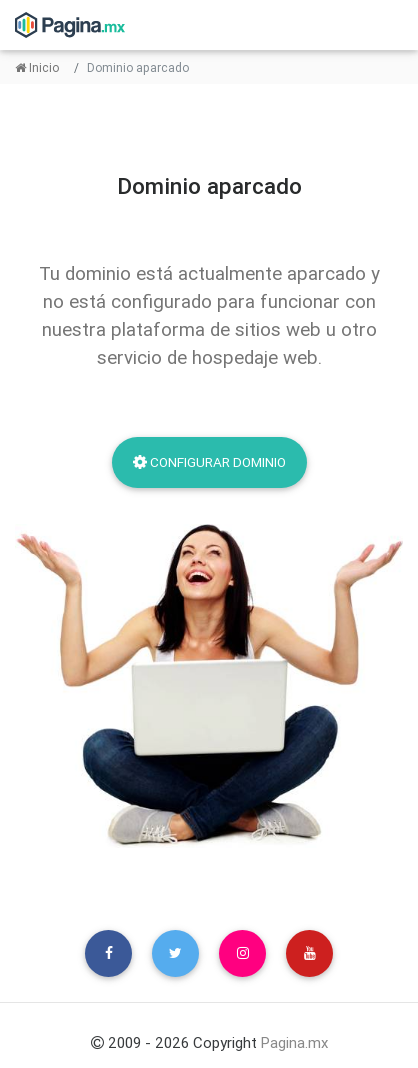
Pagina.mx (294, 1042)
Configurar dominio (209, 462)
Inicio (37, 67)
